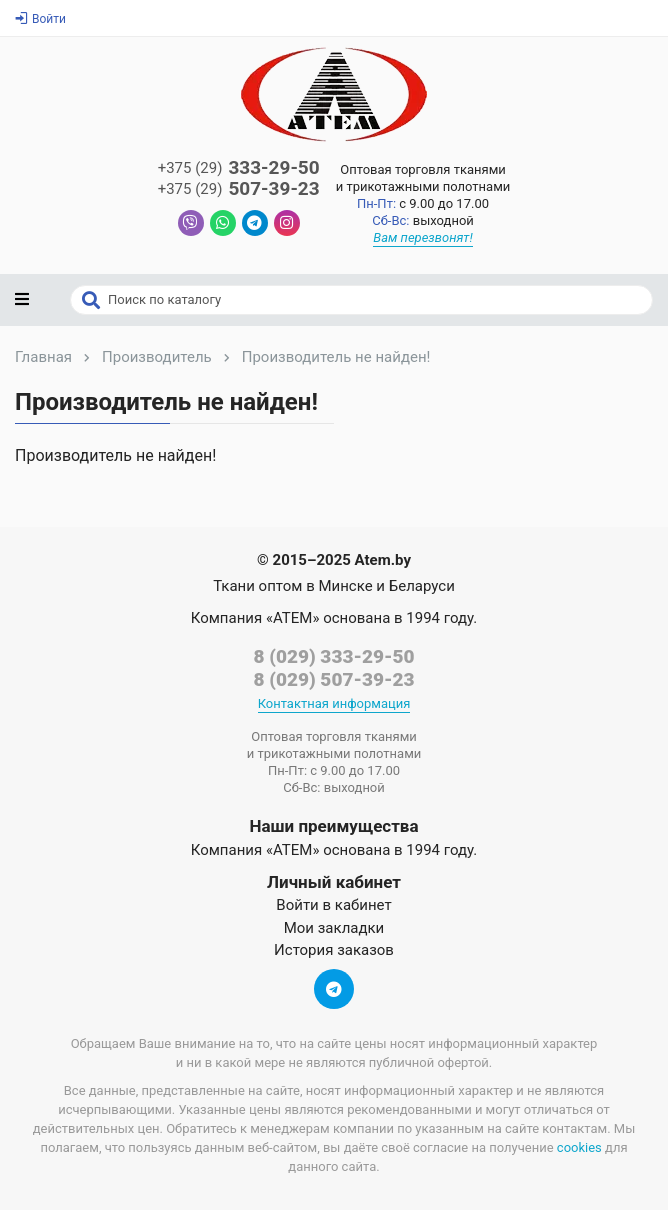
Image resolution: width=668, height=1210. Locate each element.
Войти (40, 19)
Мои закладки (334, 928)
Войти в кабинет (333, 905)
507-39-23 (239, 189)
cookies (579, 1147)
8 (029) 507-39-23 (333, 679)
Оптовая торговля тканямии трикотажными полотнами (423, 178)
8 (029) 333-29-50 (333, 656)
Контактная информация (334, 703)
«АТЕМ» (292, 618)
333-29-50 (239, 168)
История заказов (334, 950)
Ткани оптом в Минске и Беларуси (334, 586)
